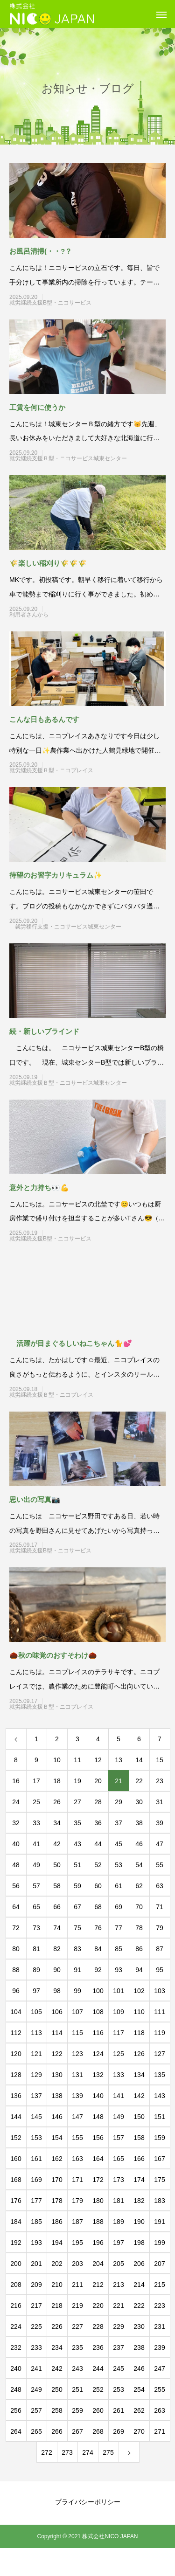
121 (36, 2053)
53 (118, 1865)
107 (77, 2011)
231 (159, 2326)
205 (118, 2263)
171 (77, 2179)
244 (97, 2368)
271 (159, 2431)
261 (118, 2410)
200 (15, 2263)
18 (57, 1781)
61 (118, 1886)
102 (138, 1990)
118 (138, 2032)
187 (77, 2221)
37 (118, 1823)
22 (139, 1781)
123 (77, 2053)
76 (98, 1928)
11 (77, 1760)
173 (118, 2179)
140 (97, 2095)
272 (46, 2452)
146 (56, 2116)
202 (56, 2263)
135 (159, 2074)
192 (15, 2242)
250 (56, 2389)
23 (159, 1781)
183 (159, 2200)
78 (139, 1928)
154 (56, 2137)
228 (97, 2326)
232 (15, 2347)
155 (77, 2137)
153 (36, 2137)
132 (97, 2074)
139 (77, 2095)
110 (138, 2011)
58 (57, 1886)
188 (97, 2221)
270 (138, 2431)
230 (138, 2326)
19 (77, 1781)
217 (36, 2305)
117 (118, 2032)
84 (98, 1949)
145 (36, 2116)
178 (56, 2200)
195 (77, 2242)
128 (15, 2074)
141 (118, 2095)
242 (56, 2368)
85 (118, 1949)
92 (98, 1970)
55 (159, 1865)
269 (118, 2431)
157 (118, 2137)
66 (57, 1907)
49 (36, 1865)
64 (16, 1907)
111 (159, 2011)
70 (139, 1907)
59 (77, 1886)
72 (16, 1928)
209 (36, 2284)
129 (36, 2074)
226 (56, 2326)
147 (77, 2116)
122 (56, 2053)
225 (36, 2326)
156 (97, 2137)
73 (36, 1928)
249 (36, 2389)
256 (15, 2410)
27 (77, 1802)
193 (36, 2242)
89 (36, 1970)
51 (77, 1865)
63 (159, 1886)
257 (36, 2410)
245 (118, 2368)
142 (138, 2095)
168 (15, 2179)
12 (98, 1760)
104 (15, 2011)
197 (118, 2242)
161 (36, 2158)
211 (77, 2284)
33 (36, 1823)
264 (15, 2431)
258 (56, 2410)
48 (16, 1865)
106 (56, 2011)
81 (36, 1949)
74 (57, 1928)
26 (57, 1802)
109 (118, 2011)
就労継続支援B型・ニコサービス (67, 302)
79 (159, 1928)
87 (159, 1949)
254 (138, 2389)
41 (36, 1844)
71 (159, 1907)
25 (36, 1802)
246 (138, 2368)
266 (56, 2431)
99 (77, 1990)
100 (97, 1990)
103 (159, 1990)
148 (97, 2116)
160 (15, 2158)
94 (139, 1970)
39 (159, 1823)
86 (139, 1949)
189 (118, 2221)
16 (16, 1781)
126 (138, 2053)
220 (97, 2305)
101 (118, 1990)
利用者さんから (68, 614)
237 (118, 2347)
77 (118, 1928)
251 (77, 2389)
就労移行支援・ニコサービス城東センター (68, 926)
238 (138, 2347)
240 (15, 2368)
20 (98, 1781)
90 (57, 1970)
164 (97, 2158)
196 (97, 2242)
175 (159, 2179)
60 (98, 1886)
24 (16, 1802)
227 (77, 2326)
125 (118, 2053)
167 (159, 2158)
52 (98, 1865)
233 (36, 2347)
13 (118, 1760)
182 (138, 2200)
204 (97, 2263)
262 (138, 2410)
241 (36, 2368)
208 (15, 2284)
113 (36, 2032)
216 (15, 2305)
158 (138, 2137)
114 (56, 2032)
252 (97, 2389)
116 (97, 2032)
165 (118, 2158)
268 (97, 2431)
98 (57, 1990)
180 (97, 2200)
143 (159, 2095)
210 (56, 2284)
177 (36, 2200)
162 (56, 2158)
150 (138, 2116)
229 (118, 2326)
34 (57, 1823)
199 (159, 2242)
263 (159, 2410)
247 (159, 2368)
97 (36, 1990)
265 (36, 2431)
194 (56, 2242)
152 (15, 2137)
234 (56, 2347)
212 (97, 2284)
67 (77, 1907)
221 (118, 2305)
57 (36, 1886)
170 (56, 2179)
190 (138, 2221)
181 (118, 2200)
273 (67, 2452)
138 (56, 2095)
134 (138, 2074)
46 (139, 1844)
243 (77, 2368)
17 (36, 1781)
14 (139, 1760)
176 (15, 2200)
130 (56, 2074)
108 (97, 2011)
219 (77, 2305)
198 (138, 2242)
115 (77, 2032)
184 (15, 2221)
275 (108, 2452)
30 (139, 1802)
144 (15, 2116)
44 (98, 1844)
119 (159, 2032)
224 (15, 2326)
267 (77, 2431)
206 (138, 2263)
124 (97, 2053)
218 (56, 2305)
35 (77, 1823)
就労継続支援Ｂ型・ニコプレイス (68, 770)
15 (159, 1760)
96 (16, 1990)
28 (98, 1802)
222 (138, 2305)
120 (15, 2053)
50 (57, 1865)
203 (77, 2263)
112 (15, 2032)
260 (97, 2410)
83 (77, 1949)
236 (97, 2347)
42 (57, 1844)
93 (118, 1970)
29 (118, 1802)
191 (159, 2221)
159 (159, 2137)
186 (56, 2221)
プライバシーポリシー (87, 2502)
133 (118, 2074)
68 (98, 1907)
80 (16, 1949)
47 (159, 1844)
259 (77, 2410)
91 (77, 1970)
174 (138, 2179)
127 (159, 2053)
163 (77, 2158)
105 (36, 2011)
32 (16, 1823)
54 (139, 1865)
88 (16, 1970)
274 (87, 2452)
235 (77, 2347)
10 (57, 1760)
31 (159, 1802)
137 (36, 2095)
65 (36, 1907)
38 (139, 1823)
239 (159, 2347)
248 (15, 2389)
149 (118, 2116)
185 (36, 2221)
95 (159, 1970)
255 (159, 2389)
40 (16, 1844)
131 (77, 2074)
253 (118, 2389)
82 (57, 1949)
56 (16, 1886)
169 (36, 2179)
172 (97, 2179)
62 (139, 1886)
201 (36, 2263)
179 (77, 2200)
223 (159, 2305)
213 (118, 2284)
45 (118, 1844)
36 (98, 1823)
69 (118, 1907)
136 (15, 2095)
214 (138, 2284)
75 (77, 1928)
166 (138, 2158)
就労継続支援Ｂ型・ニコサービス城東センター (68, 458)
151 (159, 2116)
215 (159, 2284)
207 (159, 2263)
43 (77, 1844)
